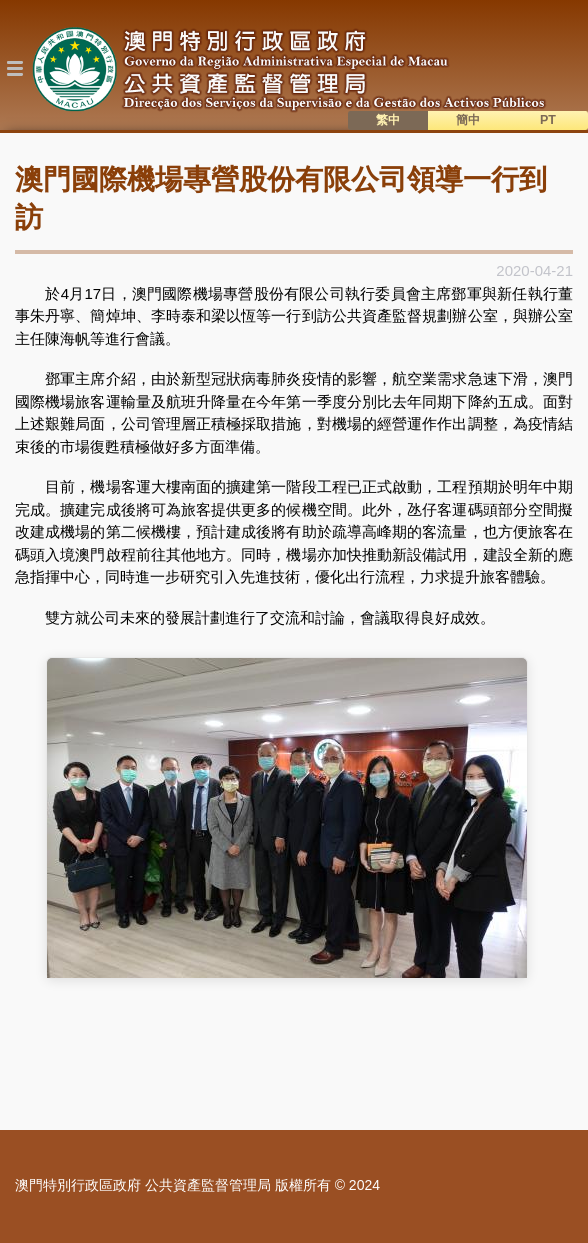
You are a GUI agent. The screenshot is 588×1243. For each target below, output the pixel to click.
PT (548, 120)
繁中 (388, 120)
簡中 (468, 120)
